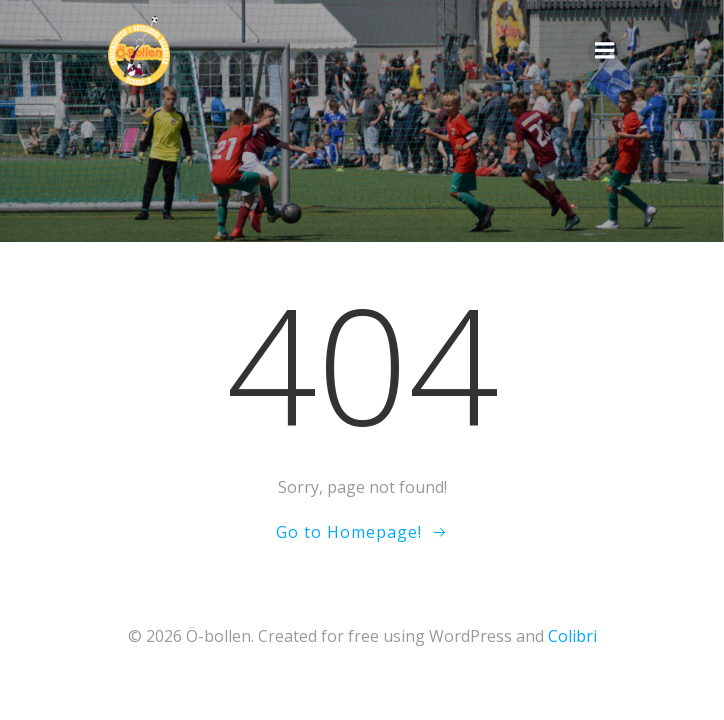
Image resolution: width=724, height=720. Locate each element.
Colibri (572, 636)
